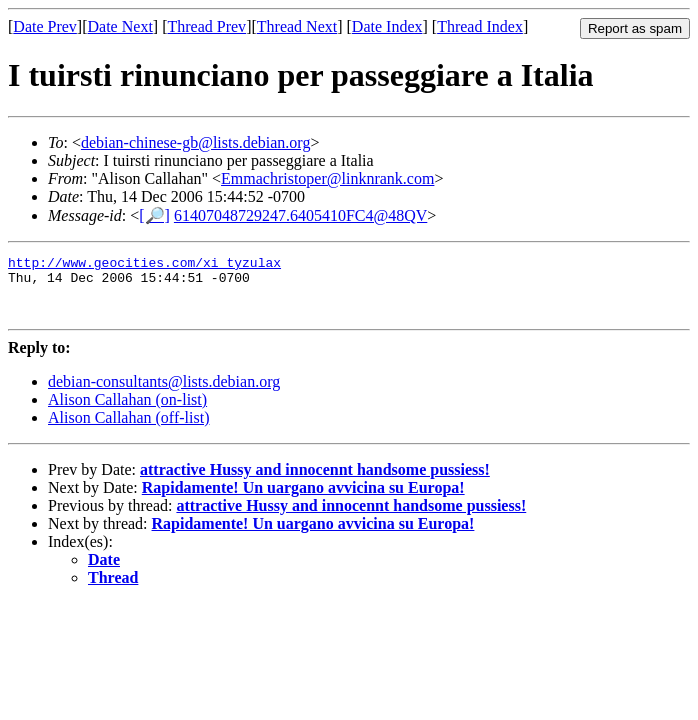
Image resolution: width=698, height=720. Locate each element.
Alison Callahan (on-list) (127, 411)
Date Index (387, 26)
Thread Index (480, 26)
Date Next (120, 26)
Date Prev (45, 26)
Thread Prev (206, 26)
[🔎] (154, 215)
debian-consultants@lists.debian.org (164, 393)
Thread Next (297, 26)
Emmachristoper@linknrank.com (327, 178)
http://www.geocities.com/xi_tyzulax (144, 265)
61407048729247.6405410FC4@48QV (300, 215)
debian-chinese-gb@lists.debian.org (196, 142)
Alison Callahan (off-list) (128, 429)
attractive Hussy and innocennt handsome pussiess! (315, 481)
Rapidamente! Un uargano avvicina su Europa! (303, 499)
